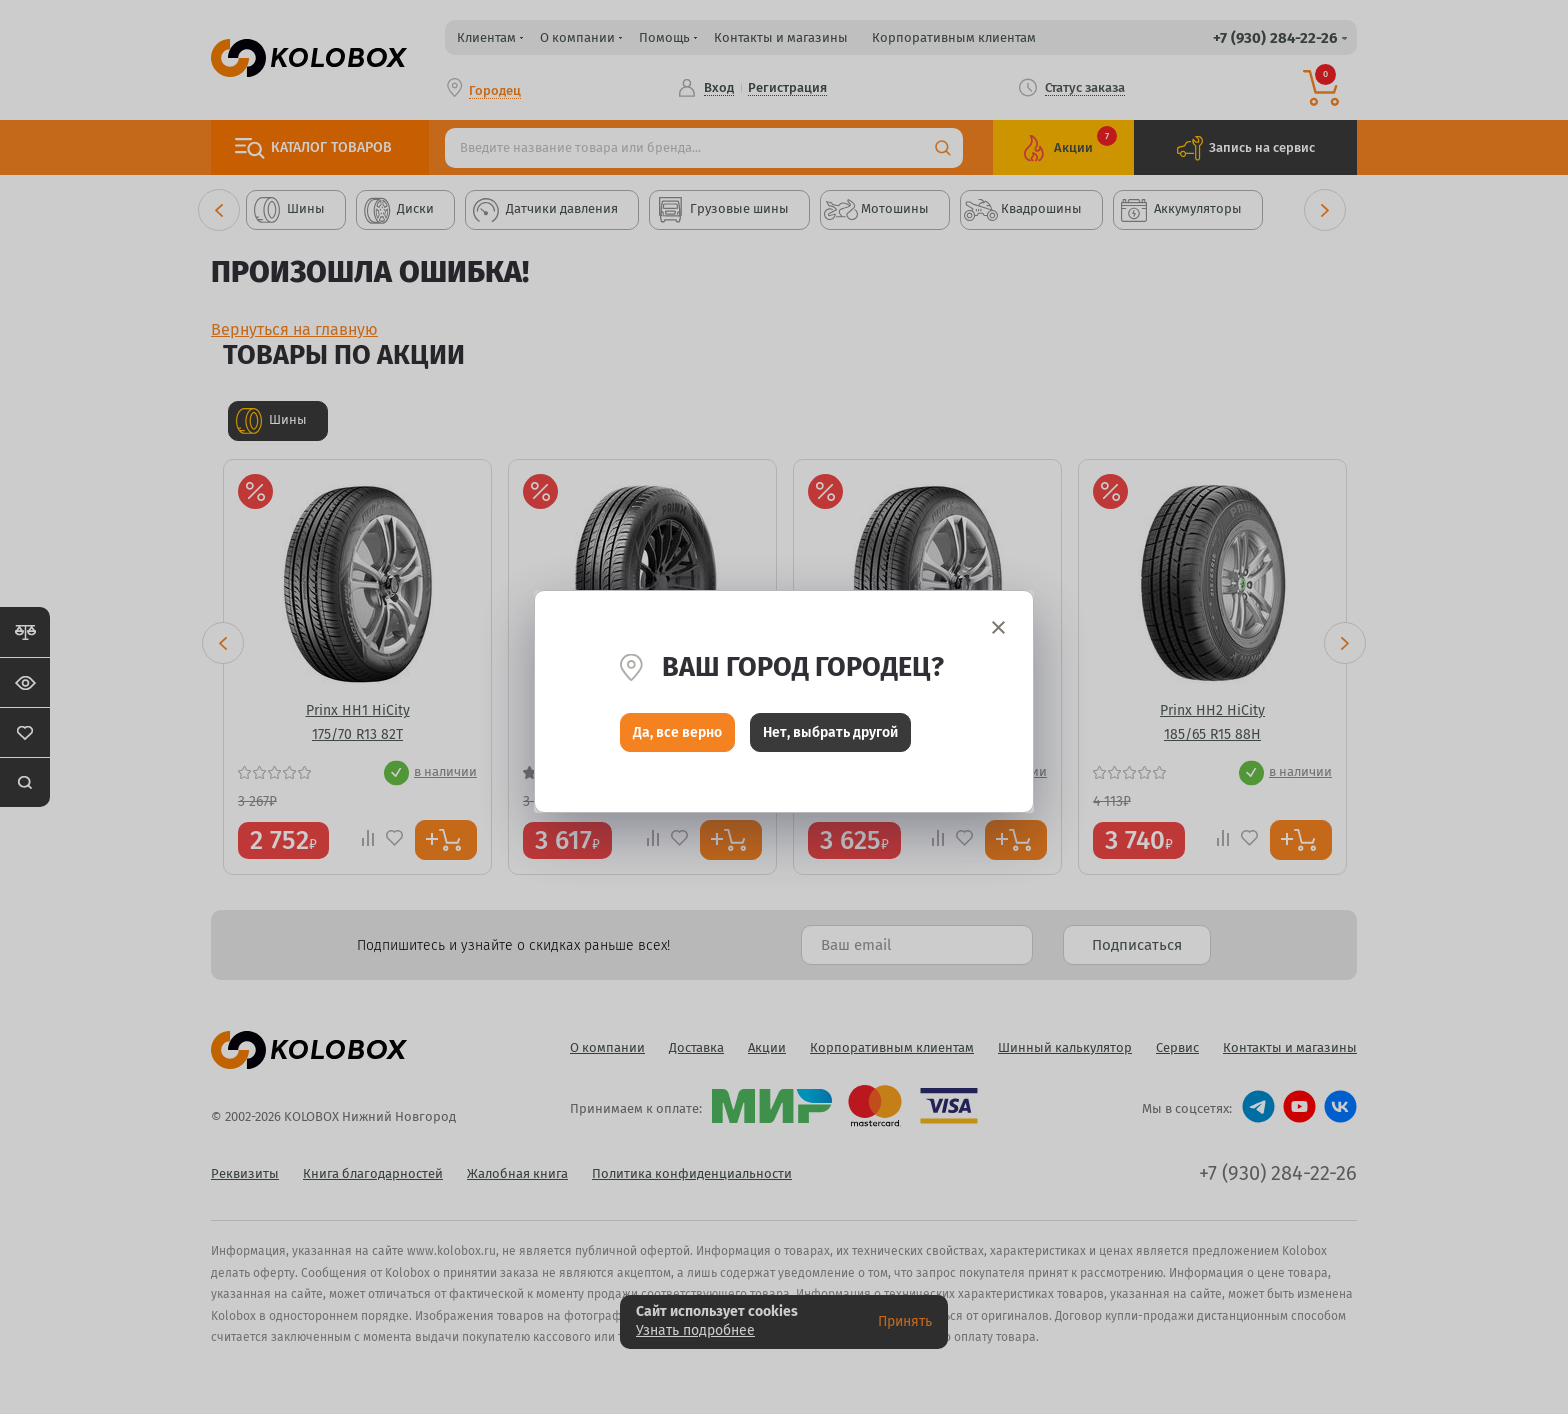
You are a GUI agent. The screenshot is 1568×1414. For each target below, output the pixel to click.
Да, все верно (677, 737)
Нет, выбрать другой (830, 737)
